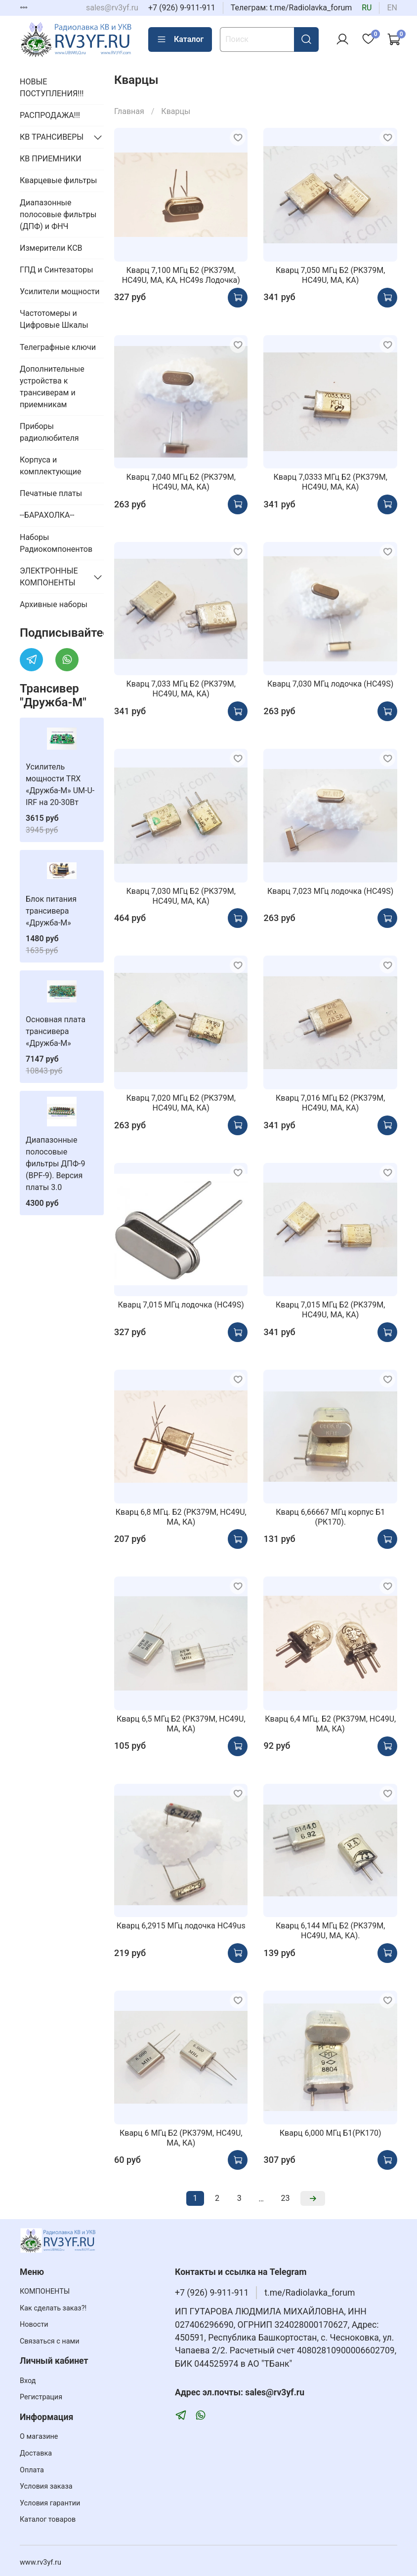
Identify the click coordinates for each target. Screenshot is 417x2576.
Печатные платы (51, 493)
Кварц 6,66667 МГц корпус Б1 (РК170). (330, 1517)
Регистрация (41, 2397)
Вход (28, 2381)
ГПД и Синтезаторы (56, 269)
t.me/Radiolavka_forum (309, 2293)
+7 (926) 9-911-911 (181, 7)
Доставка (36, 2453)
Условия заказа (46, 2486)
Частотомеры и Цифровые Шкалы (54, 319)
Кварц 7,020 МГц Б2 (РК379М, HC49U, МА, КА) (181, 1103)
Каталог (180, 39)
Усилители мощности (60, 291)
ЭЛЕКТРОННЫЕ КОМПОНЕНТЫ (49, 576)
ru (367, 7)
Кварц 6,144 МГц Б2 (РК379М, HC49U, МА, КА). (330, 1930)
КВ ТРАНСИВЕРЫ (51, 137)
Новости (34, 2324)
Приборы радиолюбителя (49, 432)
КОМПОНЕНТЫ (45, 2291)
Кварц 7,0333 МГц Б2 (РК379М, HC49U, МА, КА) (330, 482)
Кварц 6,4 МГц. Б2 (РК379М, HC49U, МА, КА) (330, 1723)
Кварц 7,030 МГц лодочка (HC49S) (330, 684)
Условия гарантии (50, 2503)
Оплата (32, 2470)
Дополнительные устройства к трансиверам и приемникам (52, 386)
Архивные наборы (53, 604)
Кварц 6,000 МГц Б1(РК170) (330, 2133)
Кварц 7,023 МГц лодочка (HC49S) (330, 891)
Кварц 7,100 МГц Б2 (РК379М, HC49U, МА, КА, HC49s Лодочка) (181, 275)
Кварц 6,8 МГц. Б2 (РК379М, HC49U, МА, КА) (181, 1517)
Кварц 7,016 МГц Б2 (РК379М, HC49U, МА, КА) (330, 1103)
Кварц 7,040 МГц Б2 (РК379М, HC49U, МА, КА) (181, 482)
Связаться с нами (49, 2341)
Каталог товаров (48, 2519)
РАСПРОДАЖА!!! (50, 115)
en (392, 7)
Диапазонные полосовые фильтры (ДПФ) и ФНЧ (58, 214)
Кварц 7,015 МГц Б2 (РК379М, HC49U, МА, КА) (330, 1309)
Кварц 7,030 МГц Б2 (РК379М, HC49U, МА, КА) (181, 896)
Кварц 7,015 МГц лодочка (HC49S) (181, 1304)
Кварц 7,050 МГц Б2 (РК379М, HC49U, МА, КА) (330, 275)
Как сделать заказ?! (53, 2308)
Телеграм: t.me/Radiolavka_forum (291, 7)
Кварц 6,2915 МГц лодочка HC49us (181, 1925)
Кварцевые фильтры (58, 180)
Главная (129, 111)
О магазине (39, 2436)
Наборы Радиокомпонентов (56, 543)
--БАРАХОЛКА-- (47, 515)
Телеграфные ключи (58, 347)
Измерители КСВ (51, 248)
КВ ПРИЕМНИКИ (51, 158)
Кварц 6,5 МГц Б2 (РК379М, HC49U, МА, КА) (181, 1723)
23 (285, 2198)
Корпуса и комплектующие (50, 465)
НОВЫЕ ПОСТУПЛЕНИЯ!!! (51, 87)
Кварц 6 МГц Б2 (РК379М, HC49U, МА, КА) (181, 2138)
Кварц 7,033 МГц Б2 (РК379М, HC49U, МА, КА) (181, 688)
